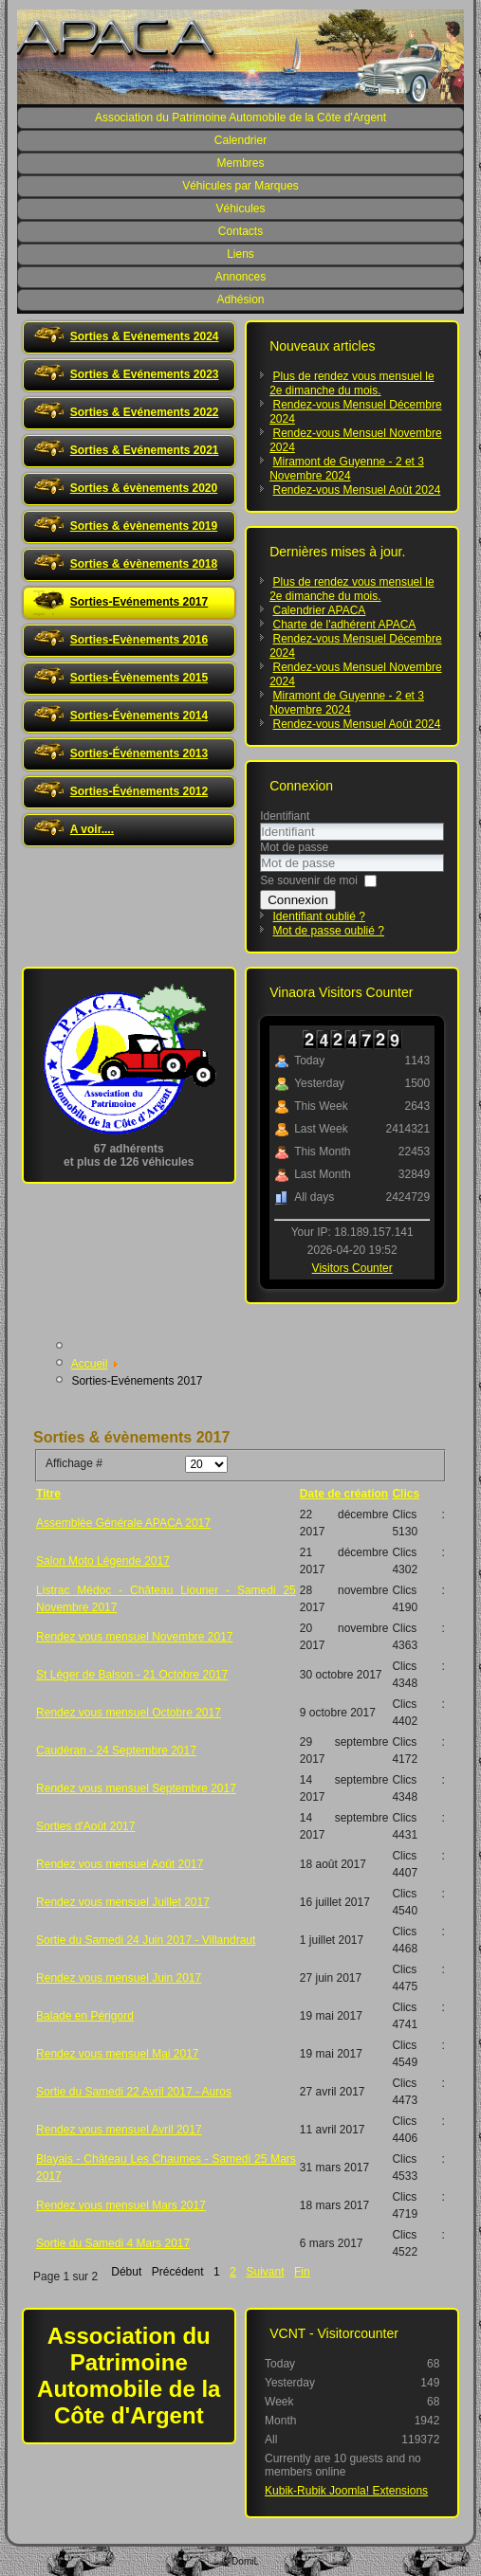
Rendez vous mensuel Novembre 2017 (134, 1636)
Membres (240, 163)
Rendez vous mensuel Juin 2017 (118, 1978)
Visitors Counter (352, 1268)
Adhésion (240, 299)
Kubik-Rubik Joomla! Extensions (346, 2490)
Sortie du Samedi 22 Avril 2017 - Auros (133, 2091)
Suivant (265, 2271)
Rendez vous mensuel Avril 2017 (119, 2129)
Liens (240, 254)
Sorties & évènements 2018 (143, 564)
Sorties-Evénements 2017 (139, 601)
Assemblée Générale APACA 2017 (123, 1523)
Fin (302, 2271)
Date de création (344, 1493)
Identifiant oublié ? (319, 916)
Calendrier (240, 140)
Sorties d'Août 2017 (85, 1826)
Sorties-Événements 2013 (139, 753)
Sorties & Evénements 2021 (144, 450)
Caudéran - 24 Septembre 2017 (116, 1750)
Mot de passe (294, 847)
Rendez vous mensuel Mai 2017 (117, 2053)
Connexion (298, 900)
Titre (48, 1493)
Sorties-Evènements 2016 (139, 639)
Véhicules (240, 208)
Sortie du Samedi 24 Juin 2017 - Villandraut (145, 1940)
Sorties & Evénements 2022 (144, 412)
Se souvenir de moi (309, 880)
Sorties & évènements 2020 (143, 488)
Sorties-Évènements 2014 (139, 715)
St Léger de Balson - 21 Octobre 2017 (132, 1674)
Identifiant (284, 816)
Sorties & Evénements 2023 (144, 374)
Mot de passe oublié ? (328, 930)
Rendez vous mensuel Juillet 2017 (123, 1902)
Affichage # (74, 1463)
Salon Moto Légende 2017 (103, 1561)
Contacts (240, 231)
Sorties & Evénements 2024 (144, 336)
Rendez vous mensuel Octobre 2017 (128, 1712)
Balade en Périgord (85, 2016)
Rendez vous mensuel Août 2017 (119, 1864)
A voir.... (92, 829)
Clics (405, 1493)
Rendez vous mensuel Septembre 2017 (136, 1788)
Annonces (240, 276)
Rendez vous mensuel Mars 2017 (121, 2205)
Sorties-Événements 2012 (139, 791)
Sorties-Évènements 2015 (139, 677)
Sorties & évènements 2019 (143, 526)
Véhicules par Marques (240, 185)
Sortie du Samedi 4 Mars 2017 (113, 2243)
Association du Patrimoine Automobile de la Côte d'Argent (240, 117)
